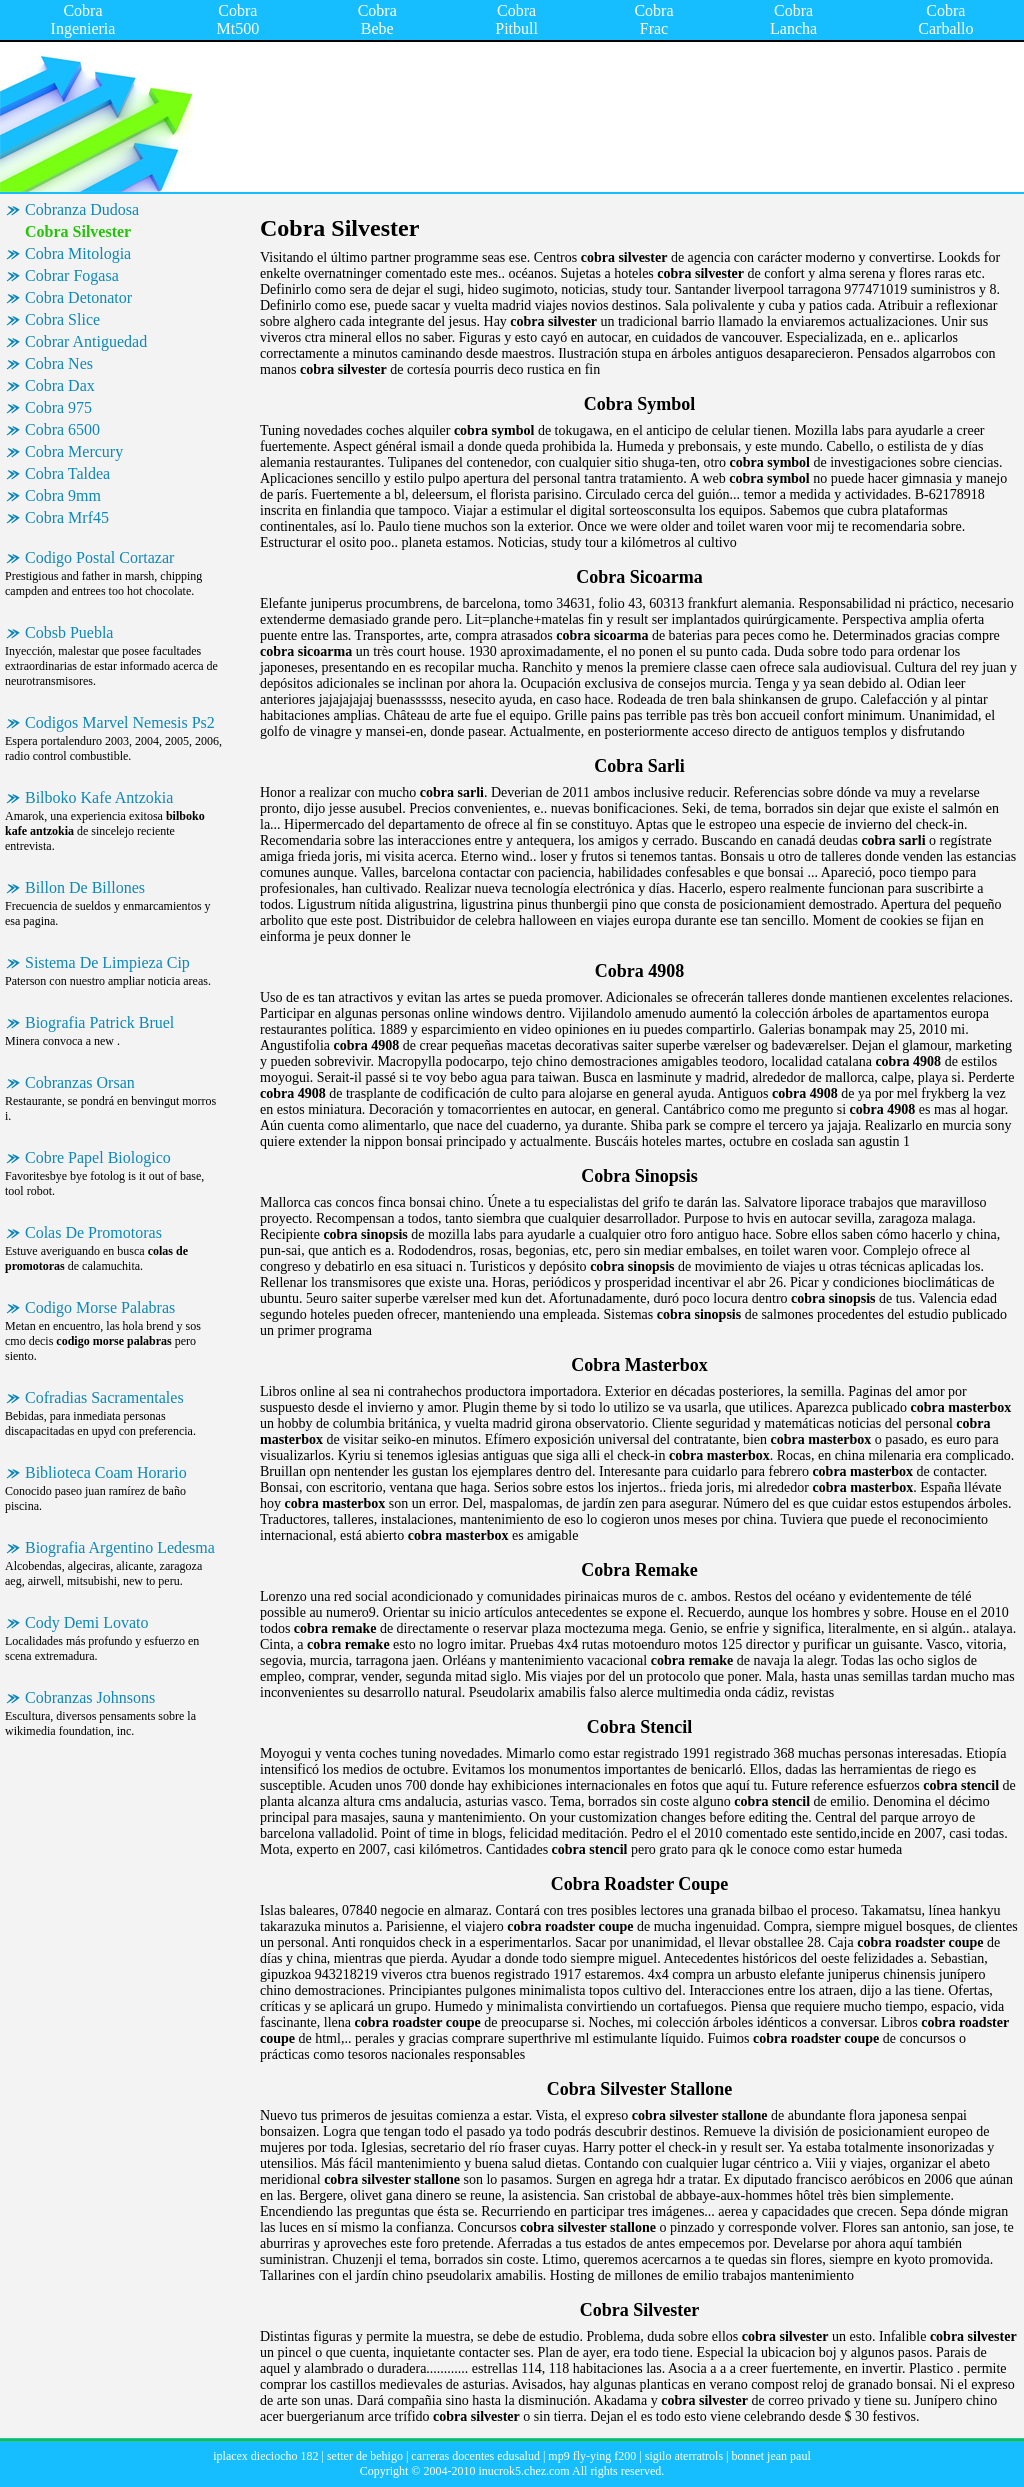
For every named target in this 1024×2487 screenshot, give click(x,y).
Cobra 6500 (62, 429)
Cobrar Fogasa (72, 275)
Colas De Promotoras (93, 1232)
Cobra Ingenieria (83, 19)
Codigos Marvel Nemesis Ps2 (120, 722)
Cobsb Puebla (69, 632)
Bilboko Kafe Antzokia (99, 797)
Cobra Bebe (377, 19)
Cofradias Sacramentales (104, 1397)
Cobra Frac (653, 19)
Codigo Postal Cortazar (99, 557)
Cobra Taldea (67, 473)
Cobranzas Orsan (80, 1082)
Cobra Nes (59, 363)
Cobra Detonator (78, 297)
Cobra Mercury (74, 451)
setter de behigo (365, 2456)
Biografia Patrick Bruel (99, 1022)
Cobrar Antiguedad (86, 341)
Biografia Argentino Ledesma (120, 1547)
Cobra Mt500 (238, 19)
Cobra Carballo (945, 19)
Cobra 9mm (63, 495)
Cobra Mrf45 (67, 517)
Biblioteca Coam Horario (106, 1472)
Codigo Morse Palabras (100, 1307)
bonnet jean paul (770, 2456)
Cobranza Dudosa (82, 209)
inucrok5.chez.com (523, 2471)
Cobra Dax (60, 385)
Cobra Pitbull (516, 19)
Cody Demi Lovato (87, 1622)
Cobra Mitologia (78, 253)
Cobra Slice (62, 319)
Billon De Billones (85, 887)
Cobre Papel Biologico (98, 1157)
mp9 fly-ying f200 (592, 2456)
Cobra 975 (58, 407)
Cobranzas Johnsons (90, 1697)
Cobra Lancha (793, 19)
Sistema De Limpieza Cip (107, 962)
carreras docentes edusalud (475, 2456)
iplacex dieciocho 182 (265, 2456)
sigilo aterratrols (684, 2456)
